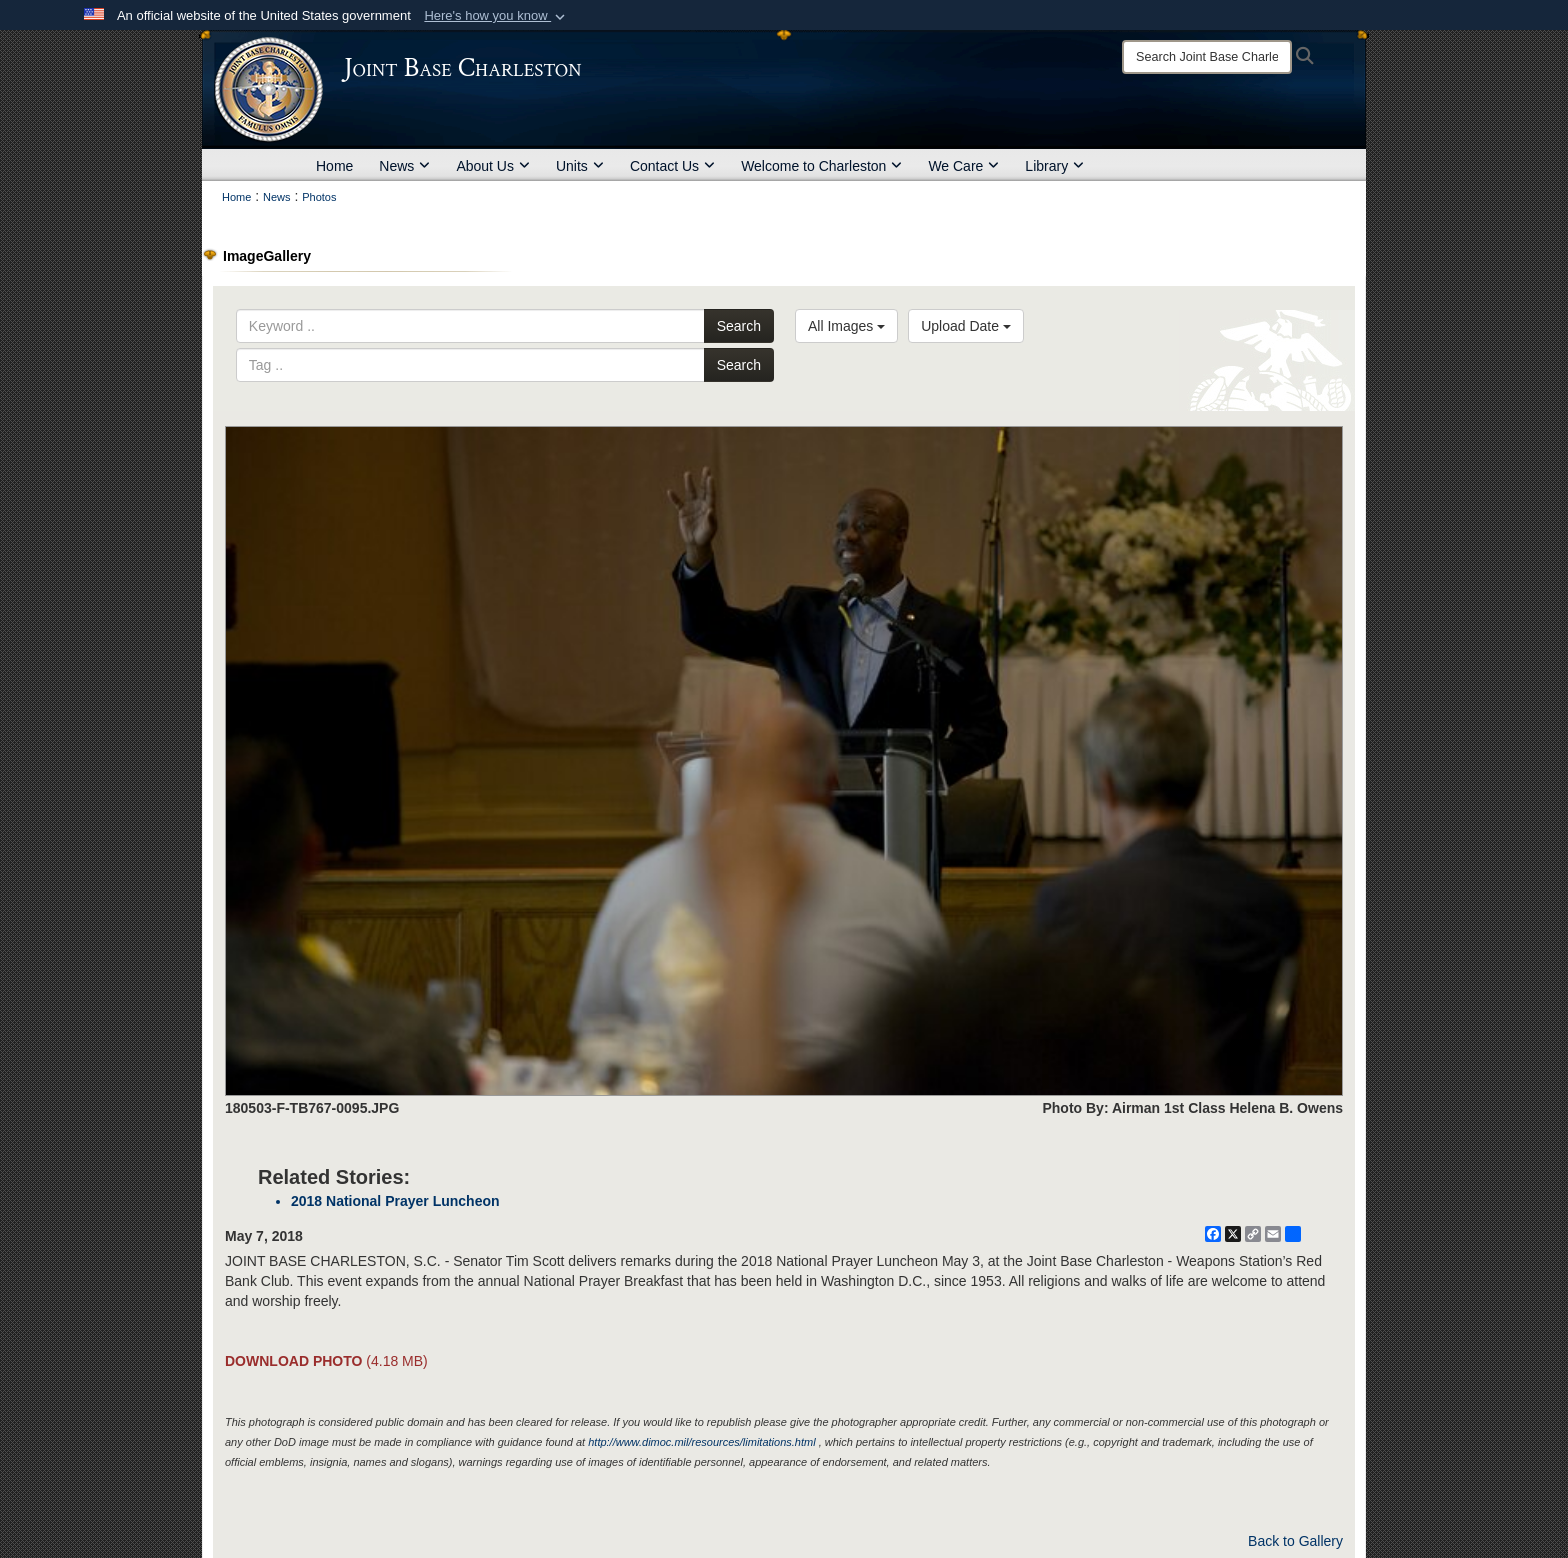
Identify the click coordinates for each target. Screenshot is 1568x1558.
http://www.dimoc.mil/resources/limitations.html (701, 1442)
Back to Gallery (1295, 1541)
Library (1054, 166)
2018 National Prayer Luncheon (395, 1201)
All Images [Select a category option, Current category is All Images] (846, 326)
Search (739, 326)
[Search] (1207, 57)
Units (580, 166)
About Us (493, 166)
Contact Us (672, 166)
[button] (496, 16)
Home (334, 166)
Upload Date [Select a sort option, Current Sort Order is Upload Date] (966, 326)
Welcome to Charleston (821, 166)
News (404, 166)
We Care (963, 166)
